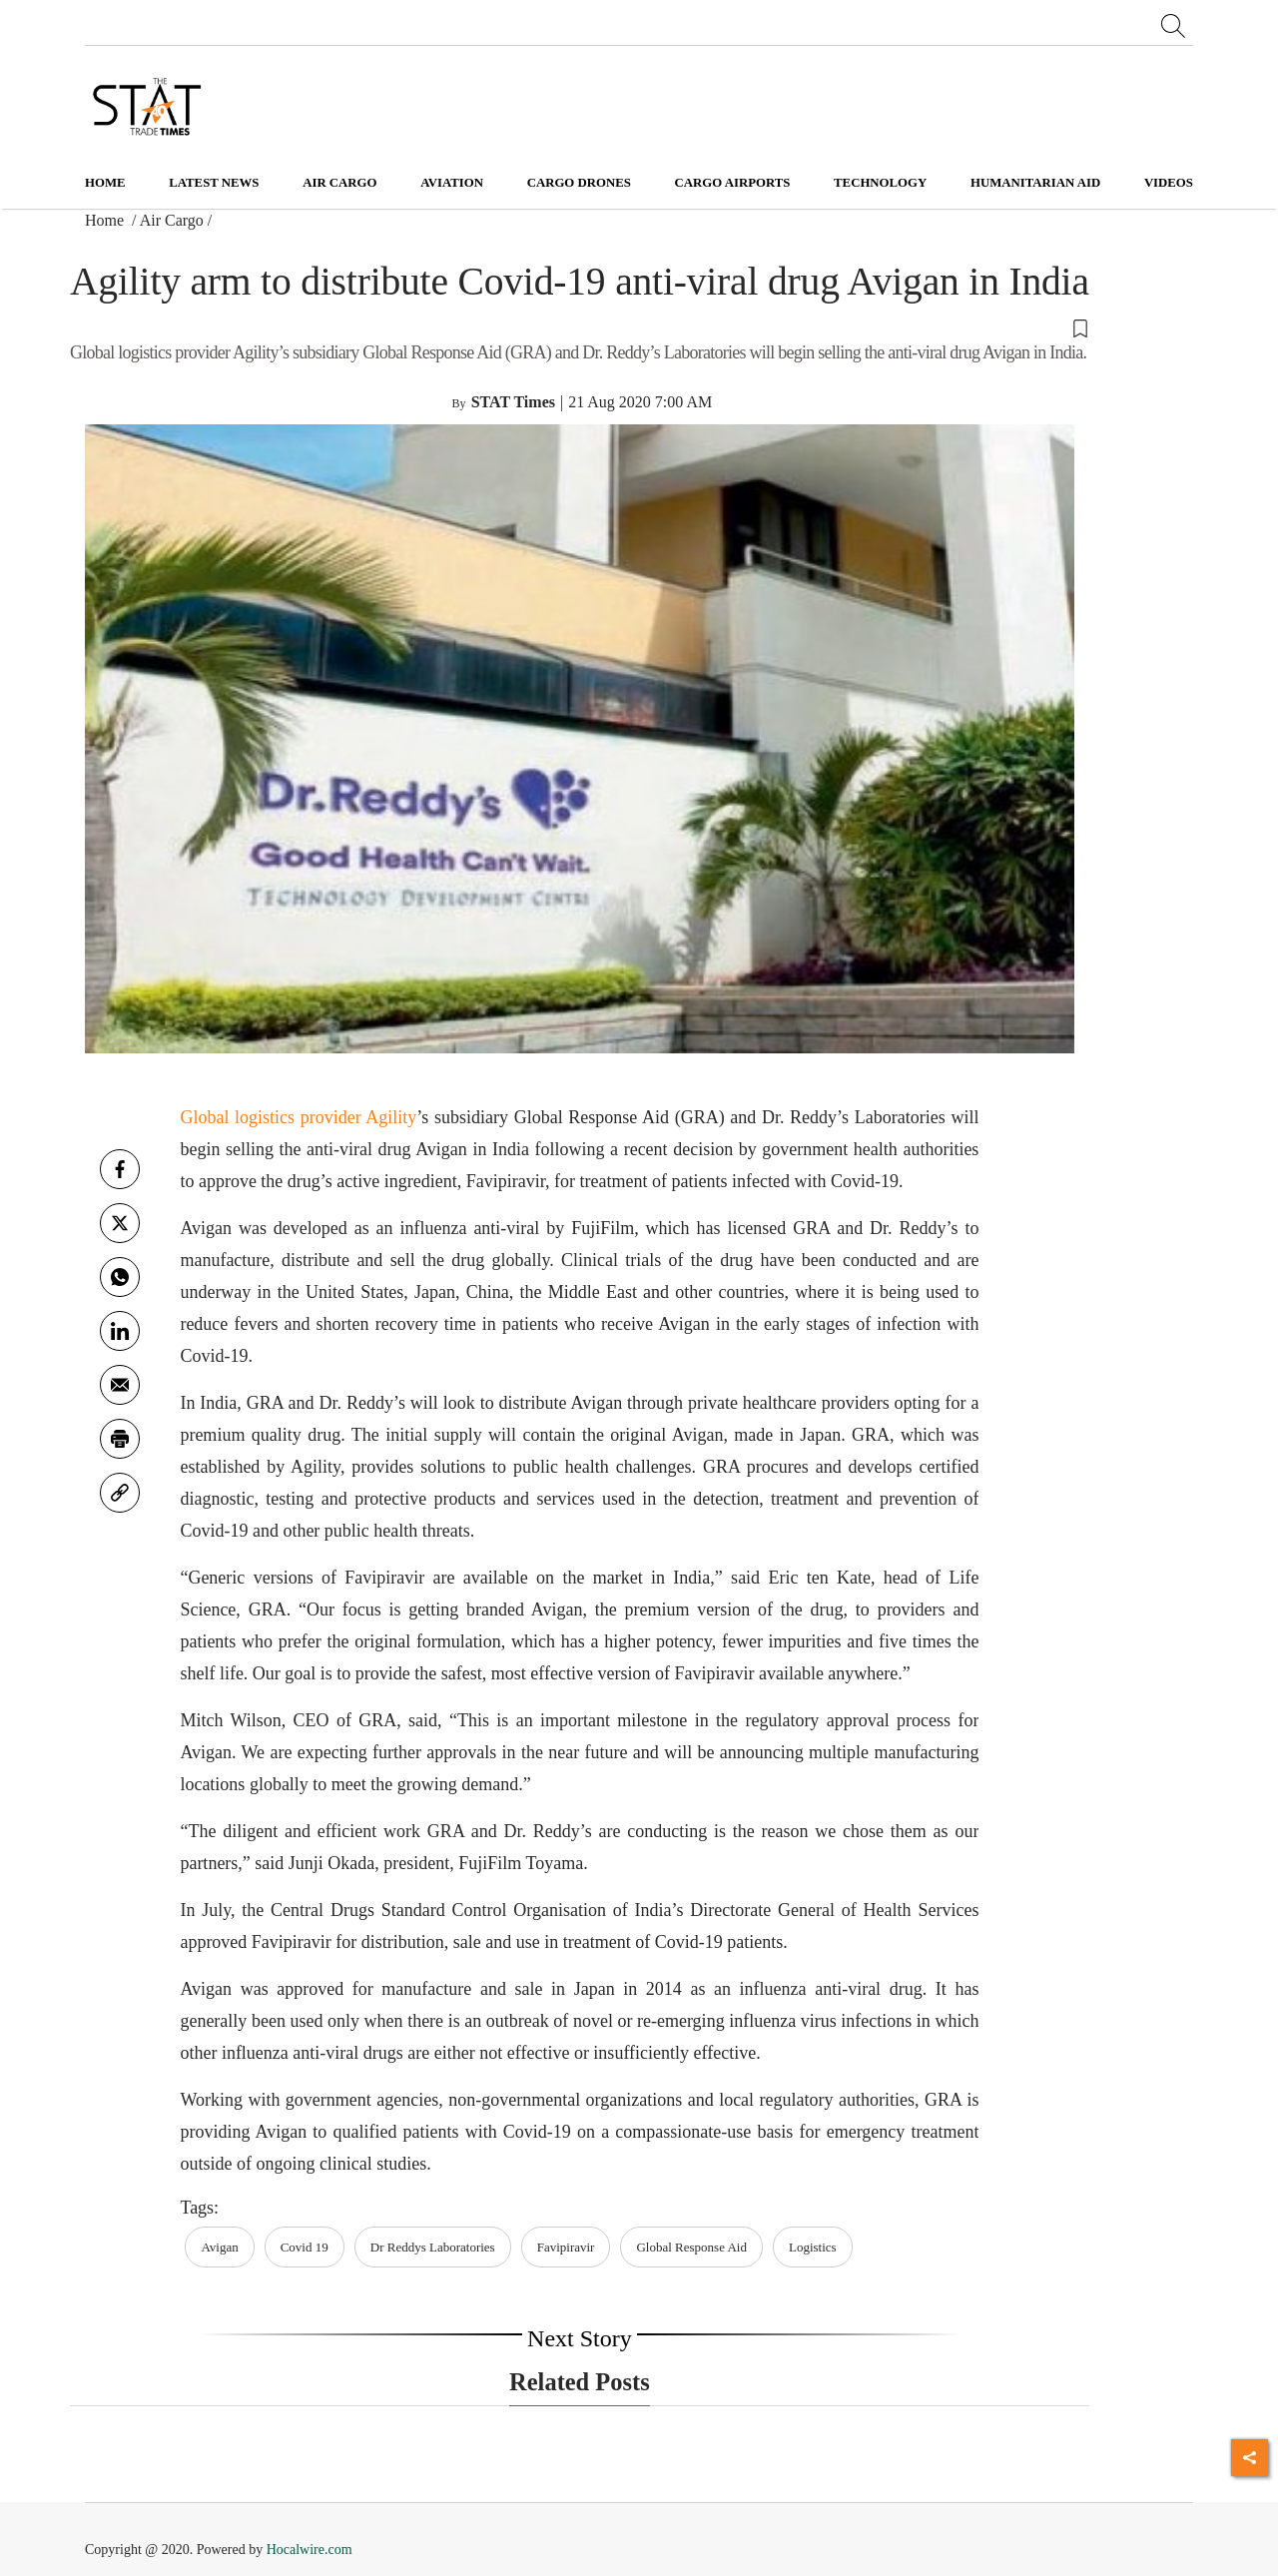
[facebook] (120, 1169)
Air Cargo (172, 220)
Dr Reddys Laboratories (432, 2247)
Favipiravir (566, 2247)
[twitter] (120, 1223)
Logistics (813, 2247)
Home (105, 183)
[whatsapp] (120, 1277)
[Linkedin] (120, 1331)
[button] (579, 327)
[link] (120, 1493)
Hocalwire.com (309, 2549)
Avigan (219, 2247)
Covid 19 (304, 2247)
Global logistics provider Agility (298, 1117)
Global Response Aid (691, 2247)
